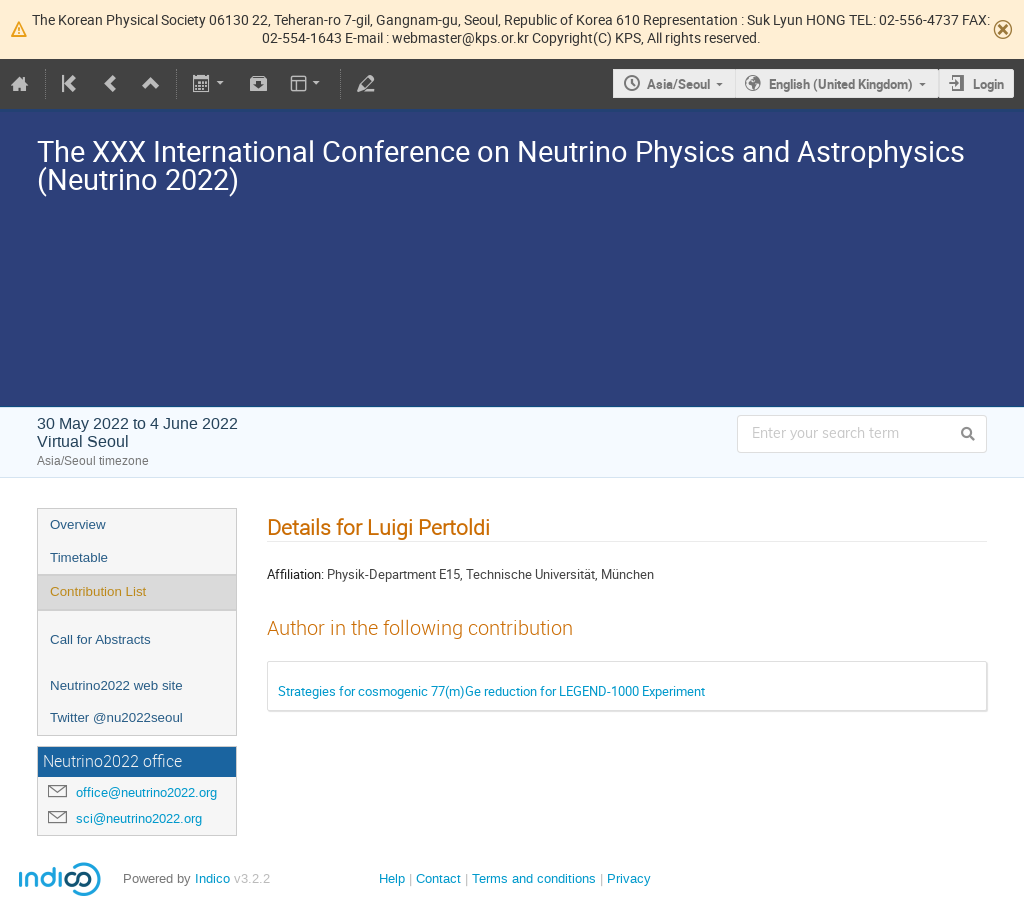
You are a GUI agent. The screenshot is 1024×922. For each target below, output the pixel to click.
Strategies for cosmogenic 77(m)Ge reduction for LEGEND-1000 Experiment (491, 691)
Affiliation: (295, 574)
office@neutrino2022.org (146, 792)
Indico (212, 878)
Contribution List (98, 591)
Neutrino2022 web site (116, 685)
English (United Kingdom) (841, 84)
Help (392, 878)
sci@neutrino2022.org (139, 818)
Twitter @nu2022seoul (116, 717)
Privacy (629, 878)
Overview (78, 524)
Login (988, 84)
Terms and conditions (534, 878)
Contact (438, 878)
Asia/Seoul (678, 84)
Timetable (79, 557)
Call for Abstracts (100, 639)
